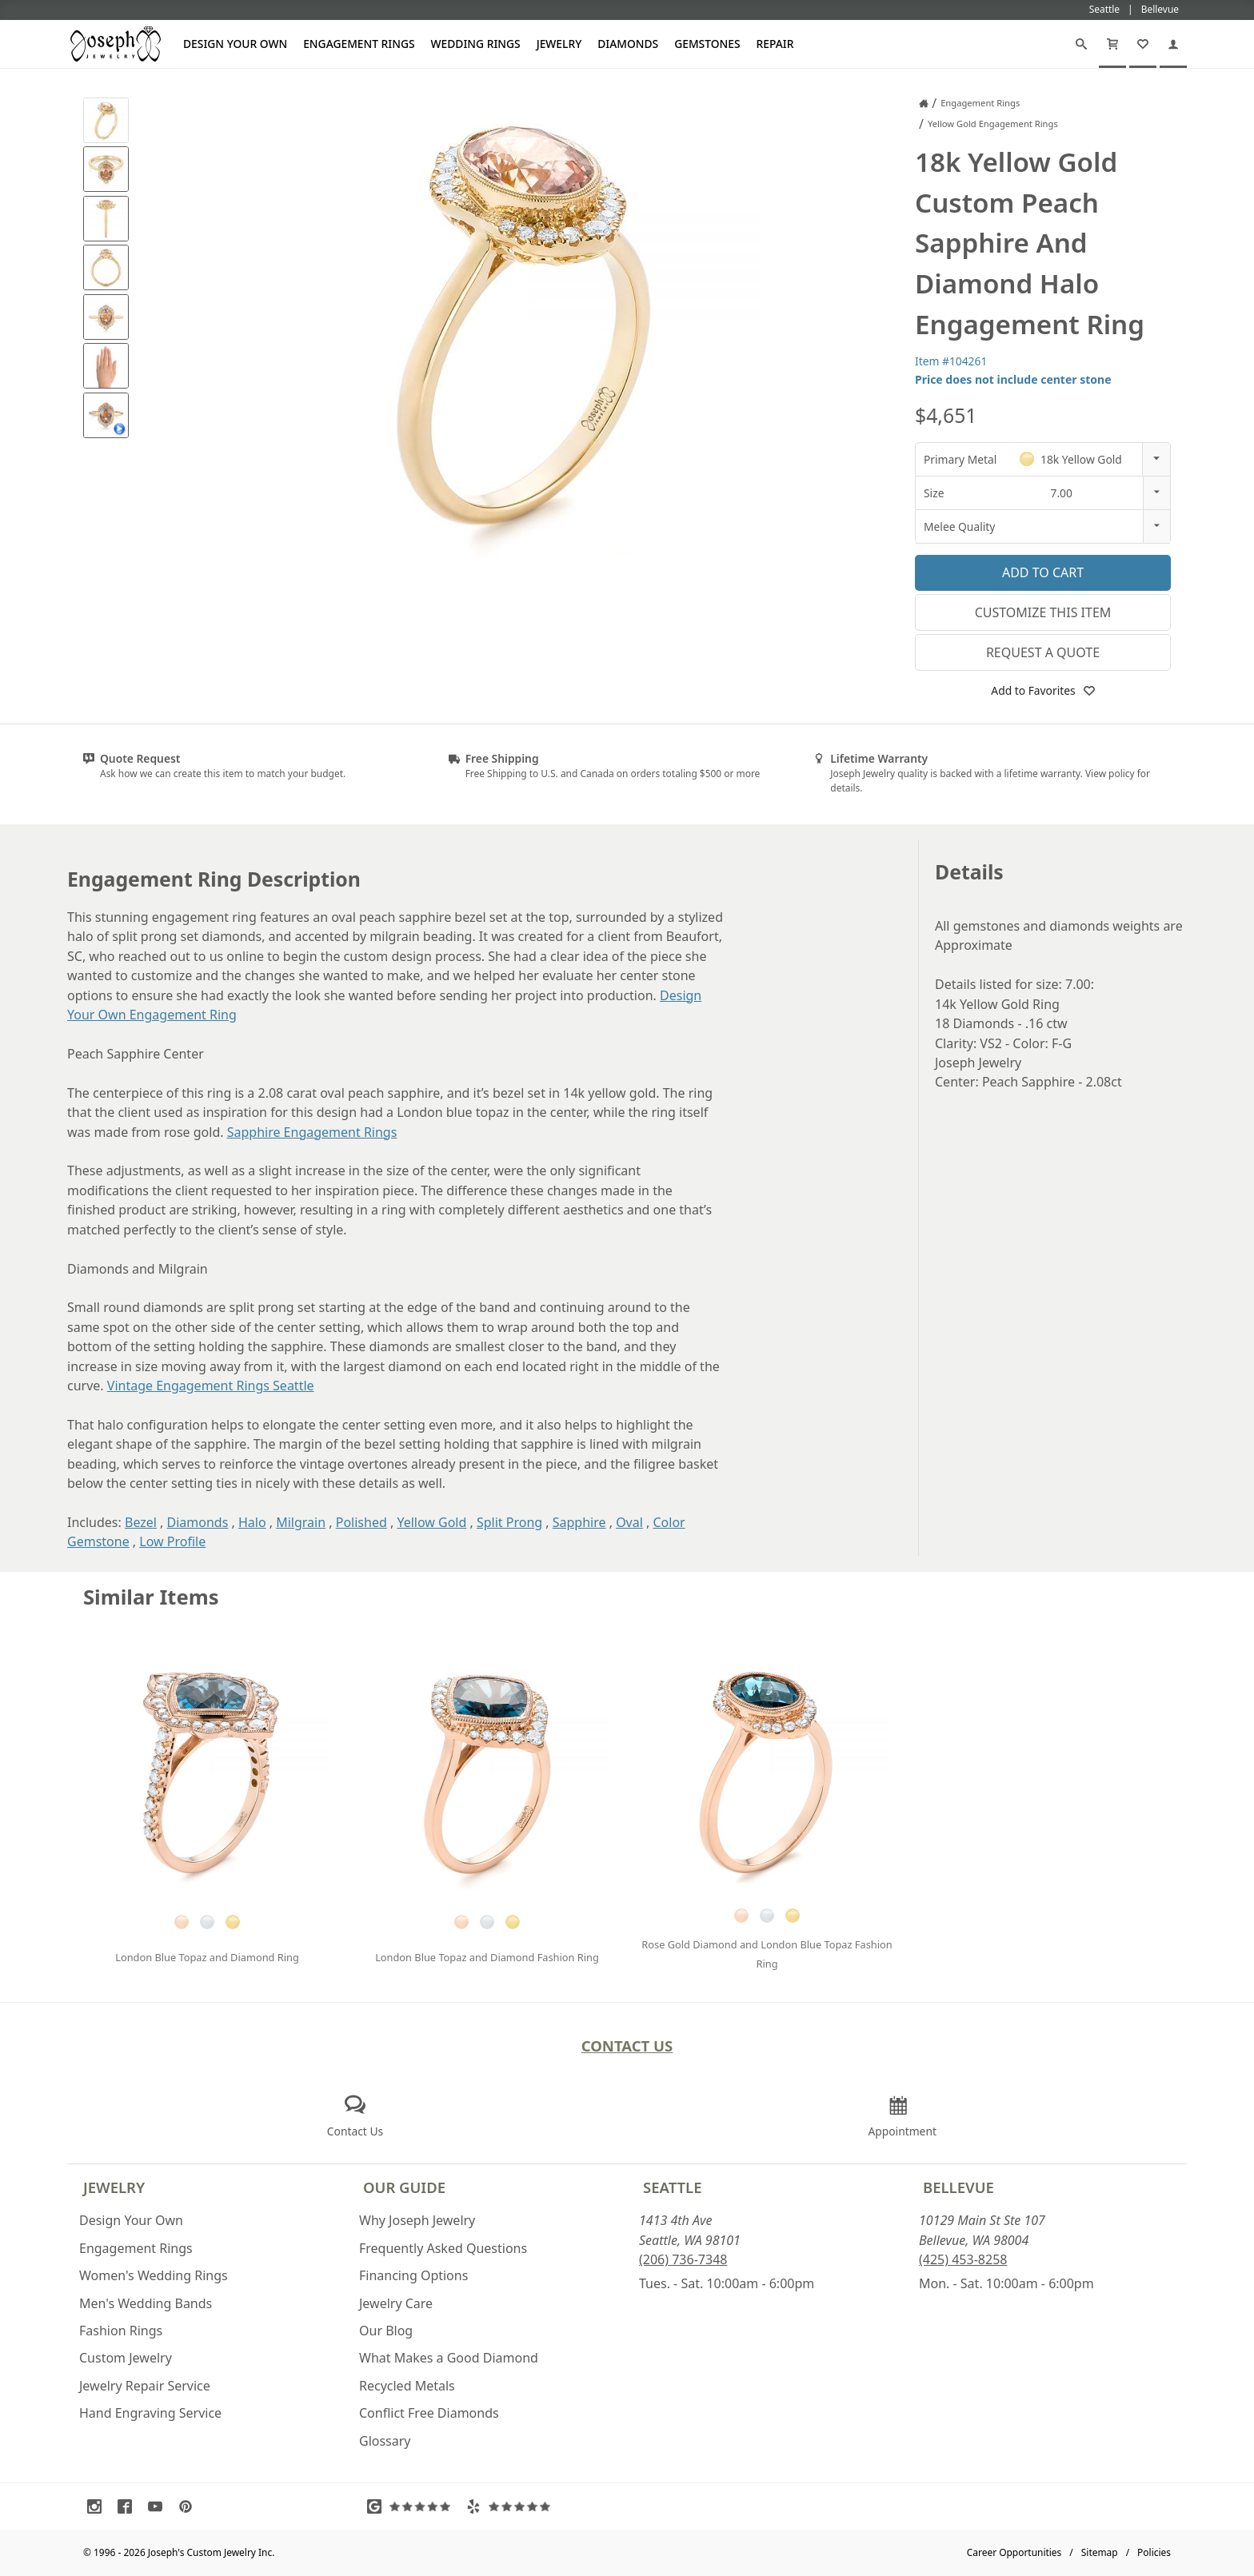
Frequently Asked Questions (443, 2248)
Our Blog (386, 2330)
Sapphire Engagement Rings (312, 1132)
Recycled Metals (407, 2386)
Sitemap (1099, 2552)
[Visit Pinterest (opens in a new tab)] (189, 2506)
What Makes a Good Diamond (448, 2358)
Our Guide (404, 2187)
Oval (629, 1522)
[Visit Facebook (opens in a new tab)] (129, 2506)
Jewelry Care (396, 2303)
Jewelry (559, 43)
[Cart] (1112, 44)
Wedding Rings (476, 43)
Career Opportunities (1014, 2552)
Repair (775, 43)
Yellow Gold (431, 1522)
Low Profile (172, 1541)
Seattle (672, 2187)
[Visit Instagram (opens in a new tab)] (98, 2506)
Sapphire (579, 1522)
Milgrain (300, 1522)
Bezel (141, 1522)
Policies (1154, 2552)
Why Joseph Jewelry (417, 2220)
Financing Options (413, 2275)
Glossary (385, 2441)
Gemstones (707, 43)
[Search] (1081, 44)
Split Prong (509, 1522)
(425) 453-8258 (963, 2259)
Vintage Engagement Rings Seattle (210, 1385)
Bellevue (958, 2187)
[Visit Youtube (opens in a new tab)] (159, 2506)
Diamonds (627, 43)
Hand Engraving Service (150, 2413)
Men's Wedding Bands (145, 2303)
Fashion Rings (120, 2330)
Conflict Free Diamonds (429, 2413)
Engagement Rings (358, 43)
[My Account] (1173, 44)
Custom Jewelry (125, 2358)
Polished (361, 1522)
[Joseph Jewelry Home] (924, 103)
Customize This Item (1043, 612)
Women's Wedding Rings (153, 2275)
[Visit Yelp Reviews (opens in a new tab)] (511, 2506)
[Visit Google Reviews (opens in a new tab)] (412, 2506)
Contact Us (627, 2046)
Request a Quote (1043, 652)
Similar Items (151, 1597)
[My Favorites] (1142, 44)
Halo (252, 1522)
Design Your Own (235, 43)
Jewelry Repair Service (144, 2386)
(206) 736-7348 (683, 2259)
